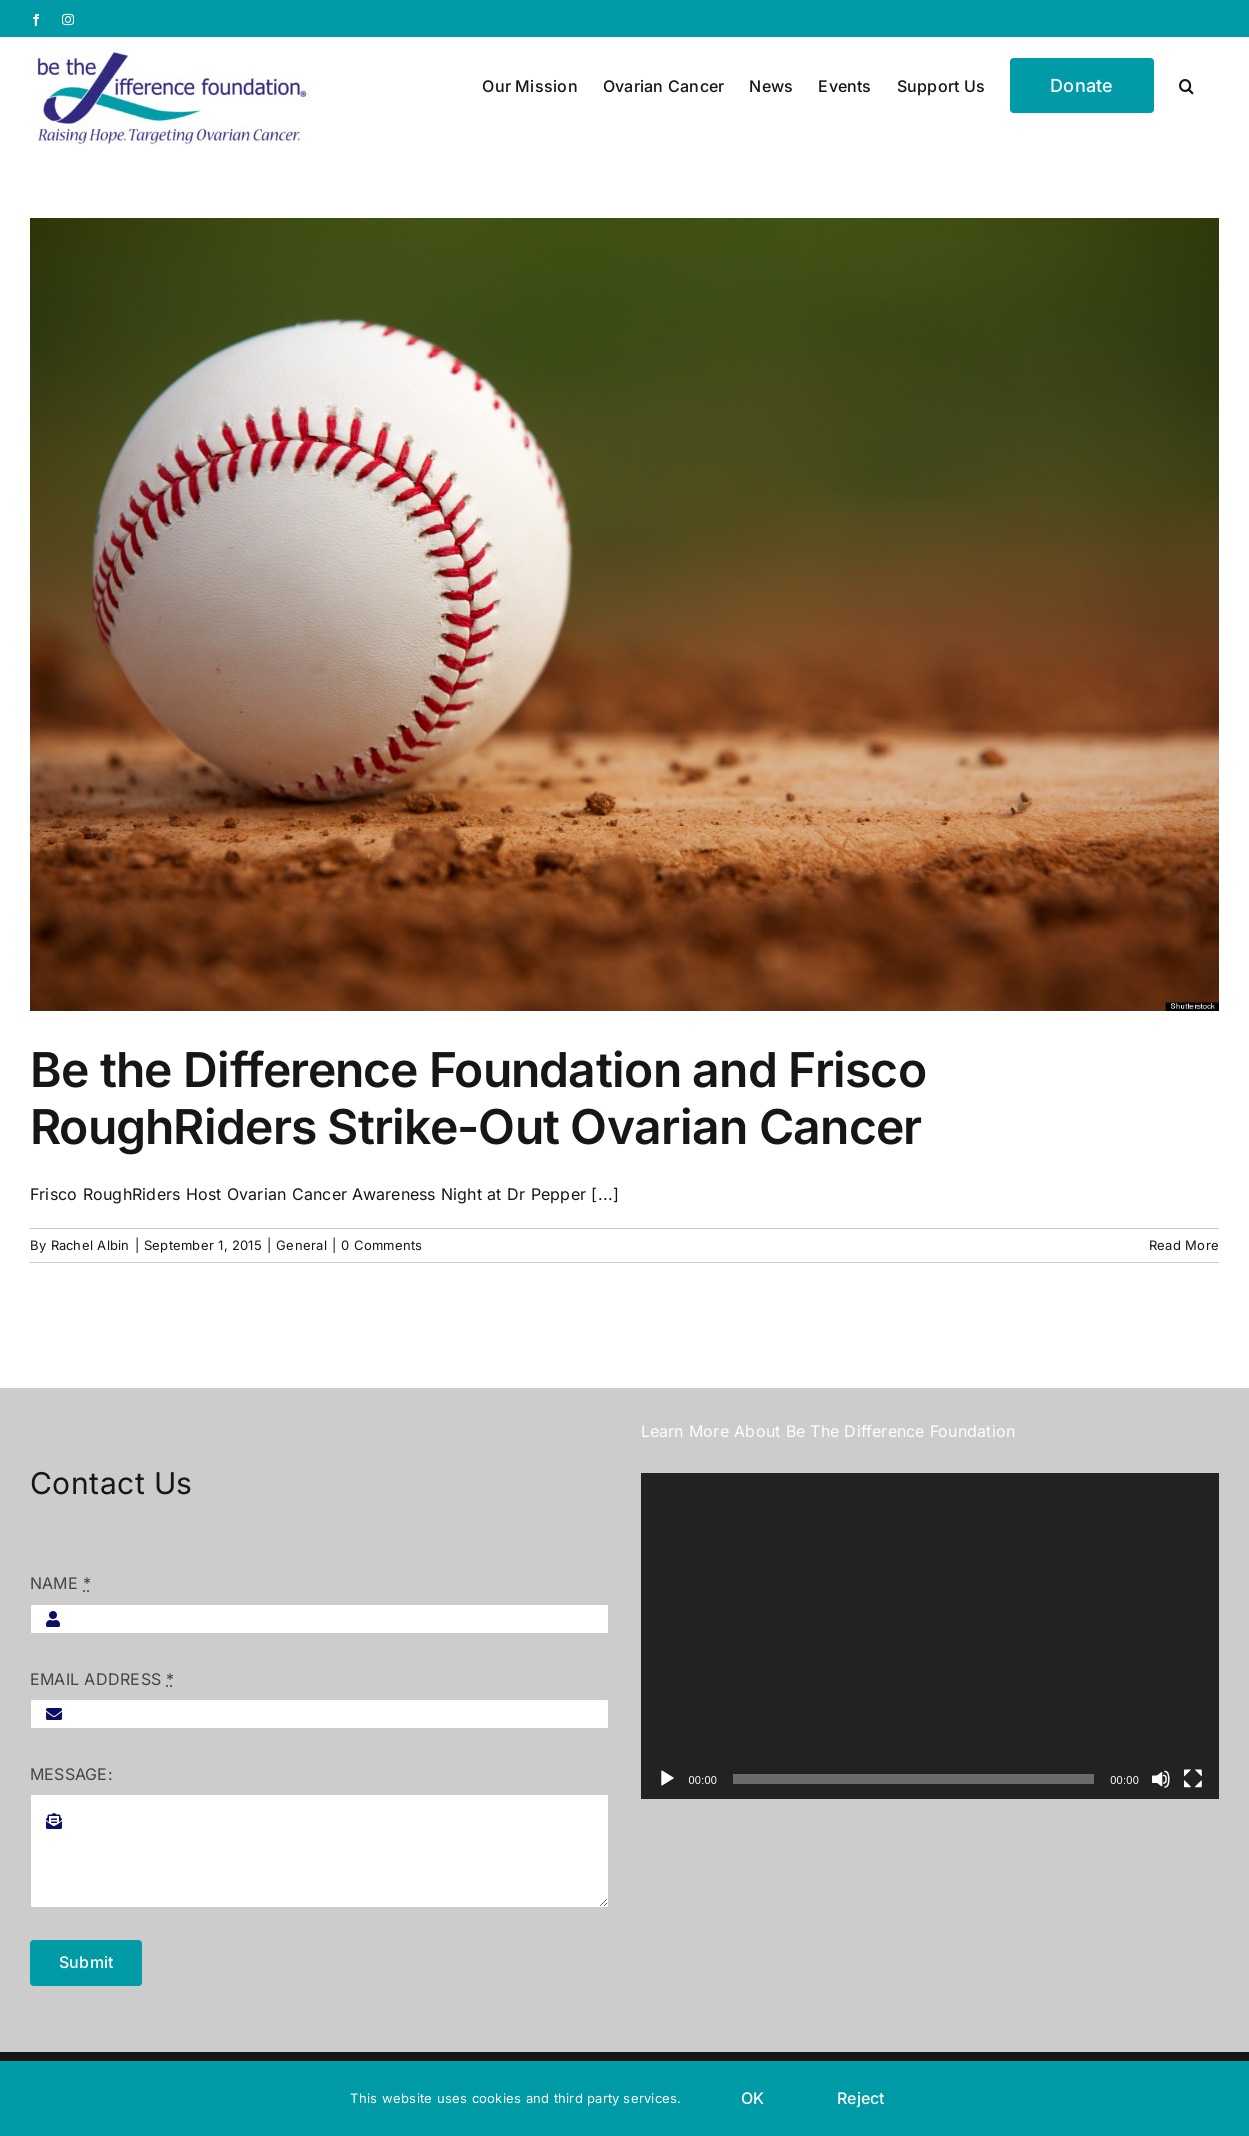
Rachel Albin (90, 1245)
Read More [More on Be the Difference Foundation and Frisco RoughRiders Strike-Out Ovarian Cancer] (1184, 1245)
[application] (930, 1635)
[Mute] (1161, 1779)
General (301, 1245)
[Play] (667, 1779)
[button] (1186, 84)
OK (752, 2098)
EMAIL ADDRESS (102, 1679)
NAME (60, 1583)
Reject (860, 2098)
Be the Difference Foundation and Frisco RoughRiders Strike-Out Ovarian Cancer (478, 1098)
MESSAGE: (71, 1774)
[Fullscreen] (1193, 1779)
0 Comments (381, 1245)
